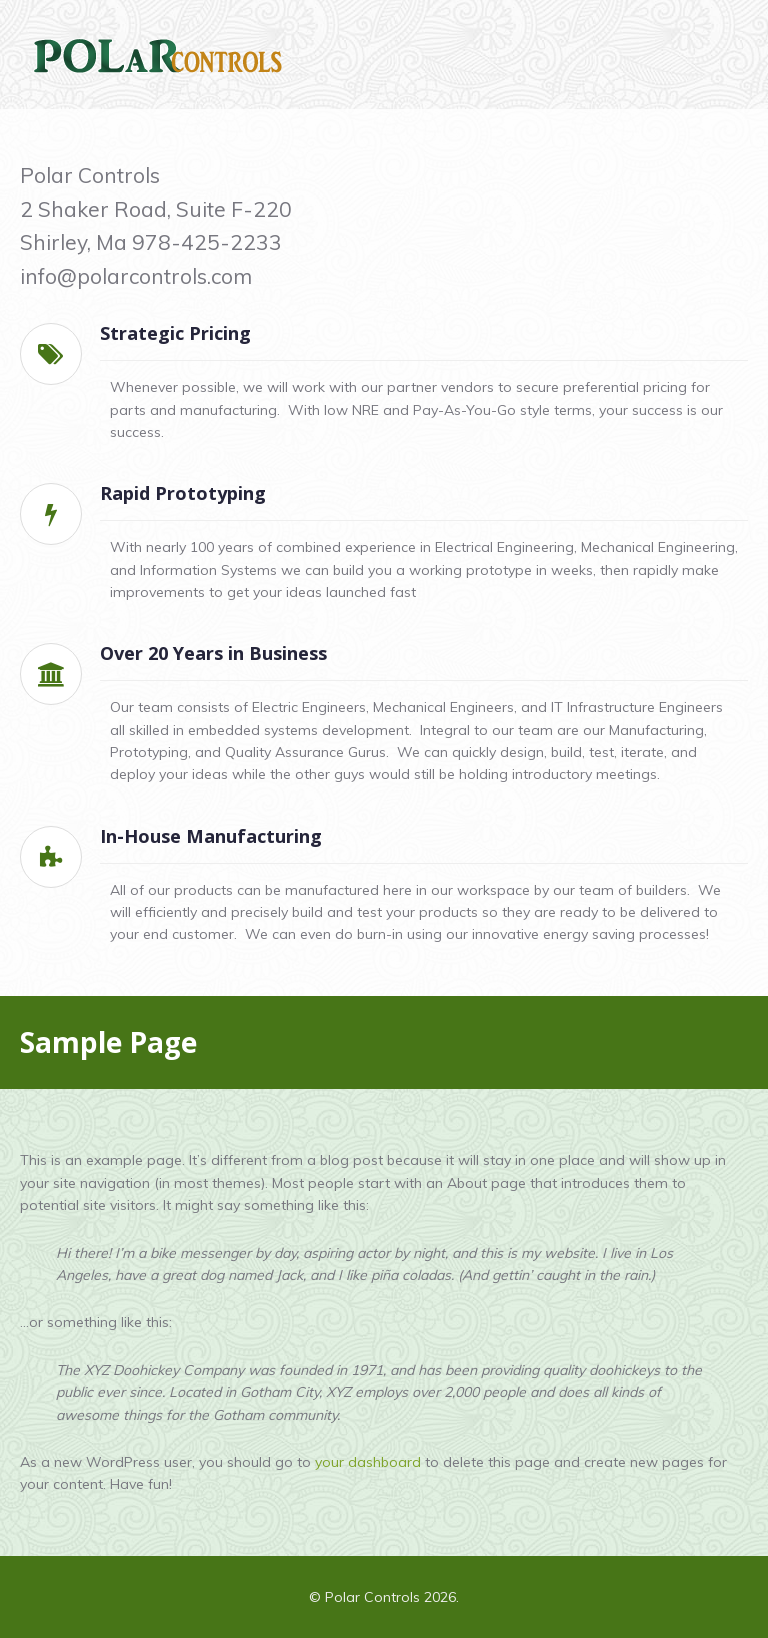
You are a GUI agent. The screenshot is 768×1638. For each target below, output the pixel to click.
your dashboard (368, 1462)
